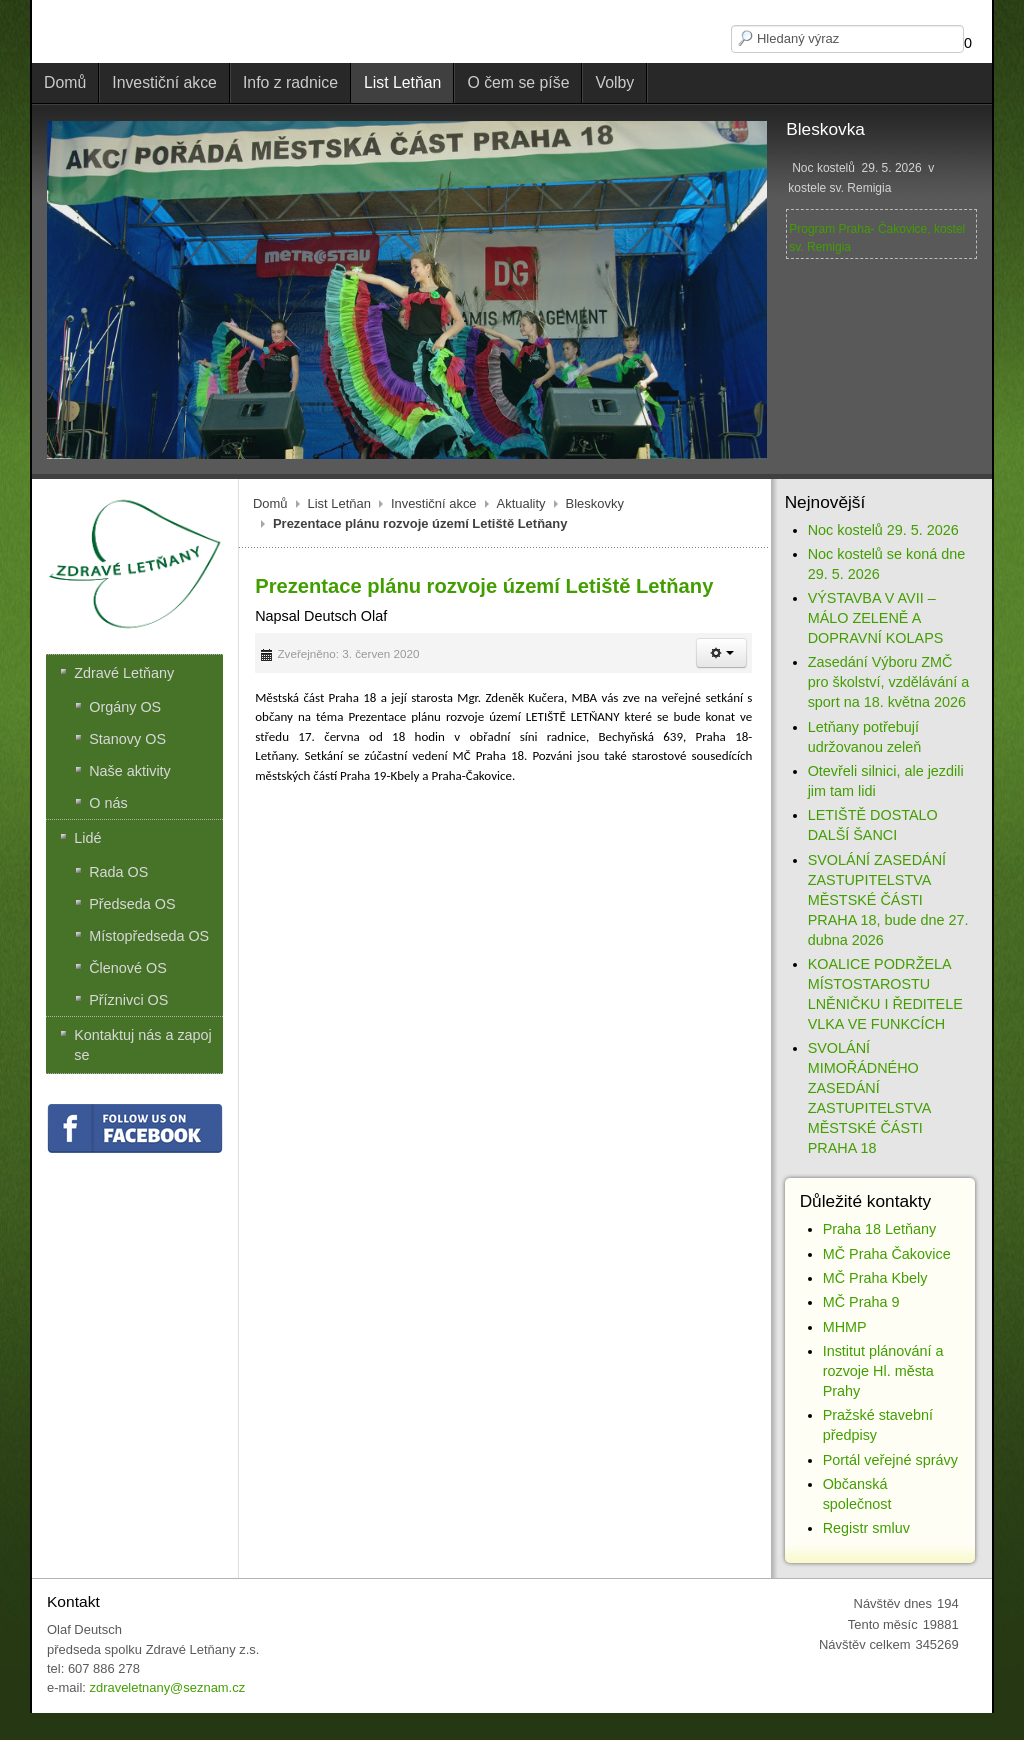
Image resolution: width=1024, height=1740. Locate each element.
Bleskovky (595, 503)
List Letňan (339, 503)
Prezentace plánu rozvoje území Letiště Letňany (484, 586)
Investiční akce (434, 503)
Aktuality (521, 503)
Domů (270, 503)
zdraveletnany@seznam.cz (167, 1687)
